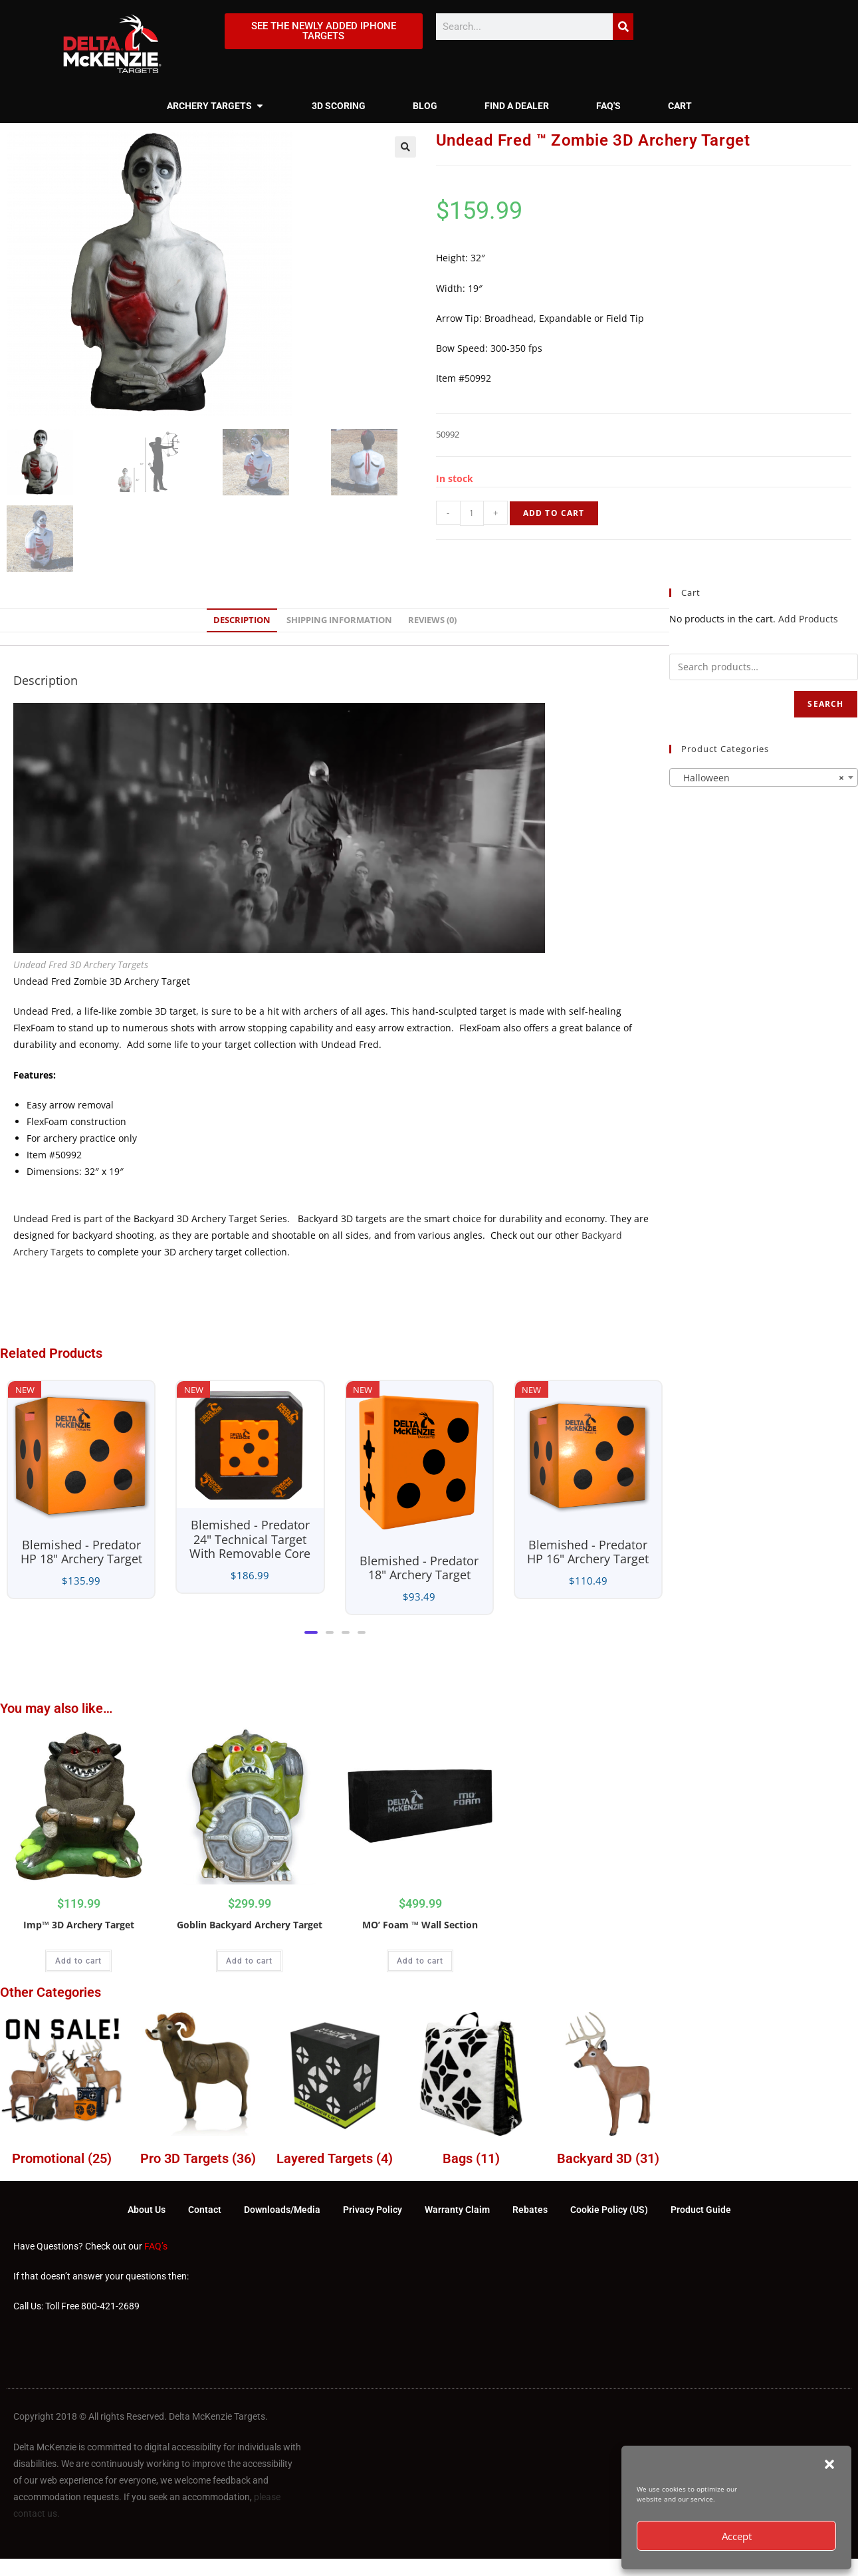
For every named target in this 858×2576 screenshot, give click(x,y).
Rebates (530, 2209)
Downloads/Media (282, 2209)
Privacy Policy (372, 2209)
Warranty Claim (457, 2209)
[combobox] (763, 777)
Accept (737, 2536)
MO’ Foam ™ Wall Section (420, 1924)
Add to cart (554, 513)
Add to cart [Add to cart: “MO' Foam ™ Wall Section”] (420, 1961)
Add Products (808, 618)
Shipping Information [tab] (339, 620)
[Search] (623, 26)
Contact (204, 2209)
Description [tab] (241, 620)
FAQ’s (155, 2246)
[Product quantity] (472, 513)
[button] (829, 2464)
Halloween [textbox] (759, 778)
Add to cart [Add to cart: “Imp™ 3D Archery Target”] (78, 1961)
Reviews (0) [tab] (432, 620)
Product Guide (701, 2209)
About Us (146, 2209)
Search (825, 703)
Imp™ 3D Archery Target (78, 1924)
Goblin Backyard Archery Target (249, 1924)
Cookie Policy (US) (609, 2209)
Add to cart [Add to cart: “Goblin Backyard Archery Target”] (249, 1961)
